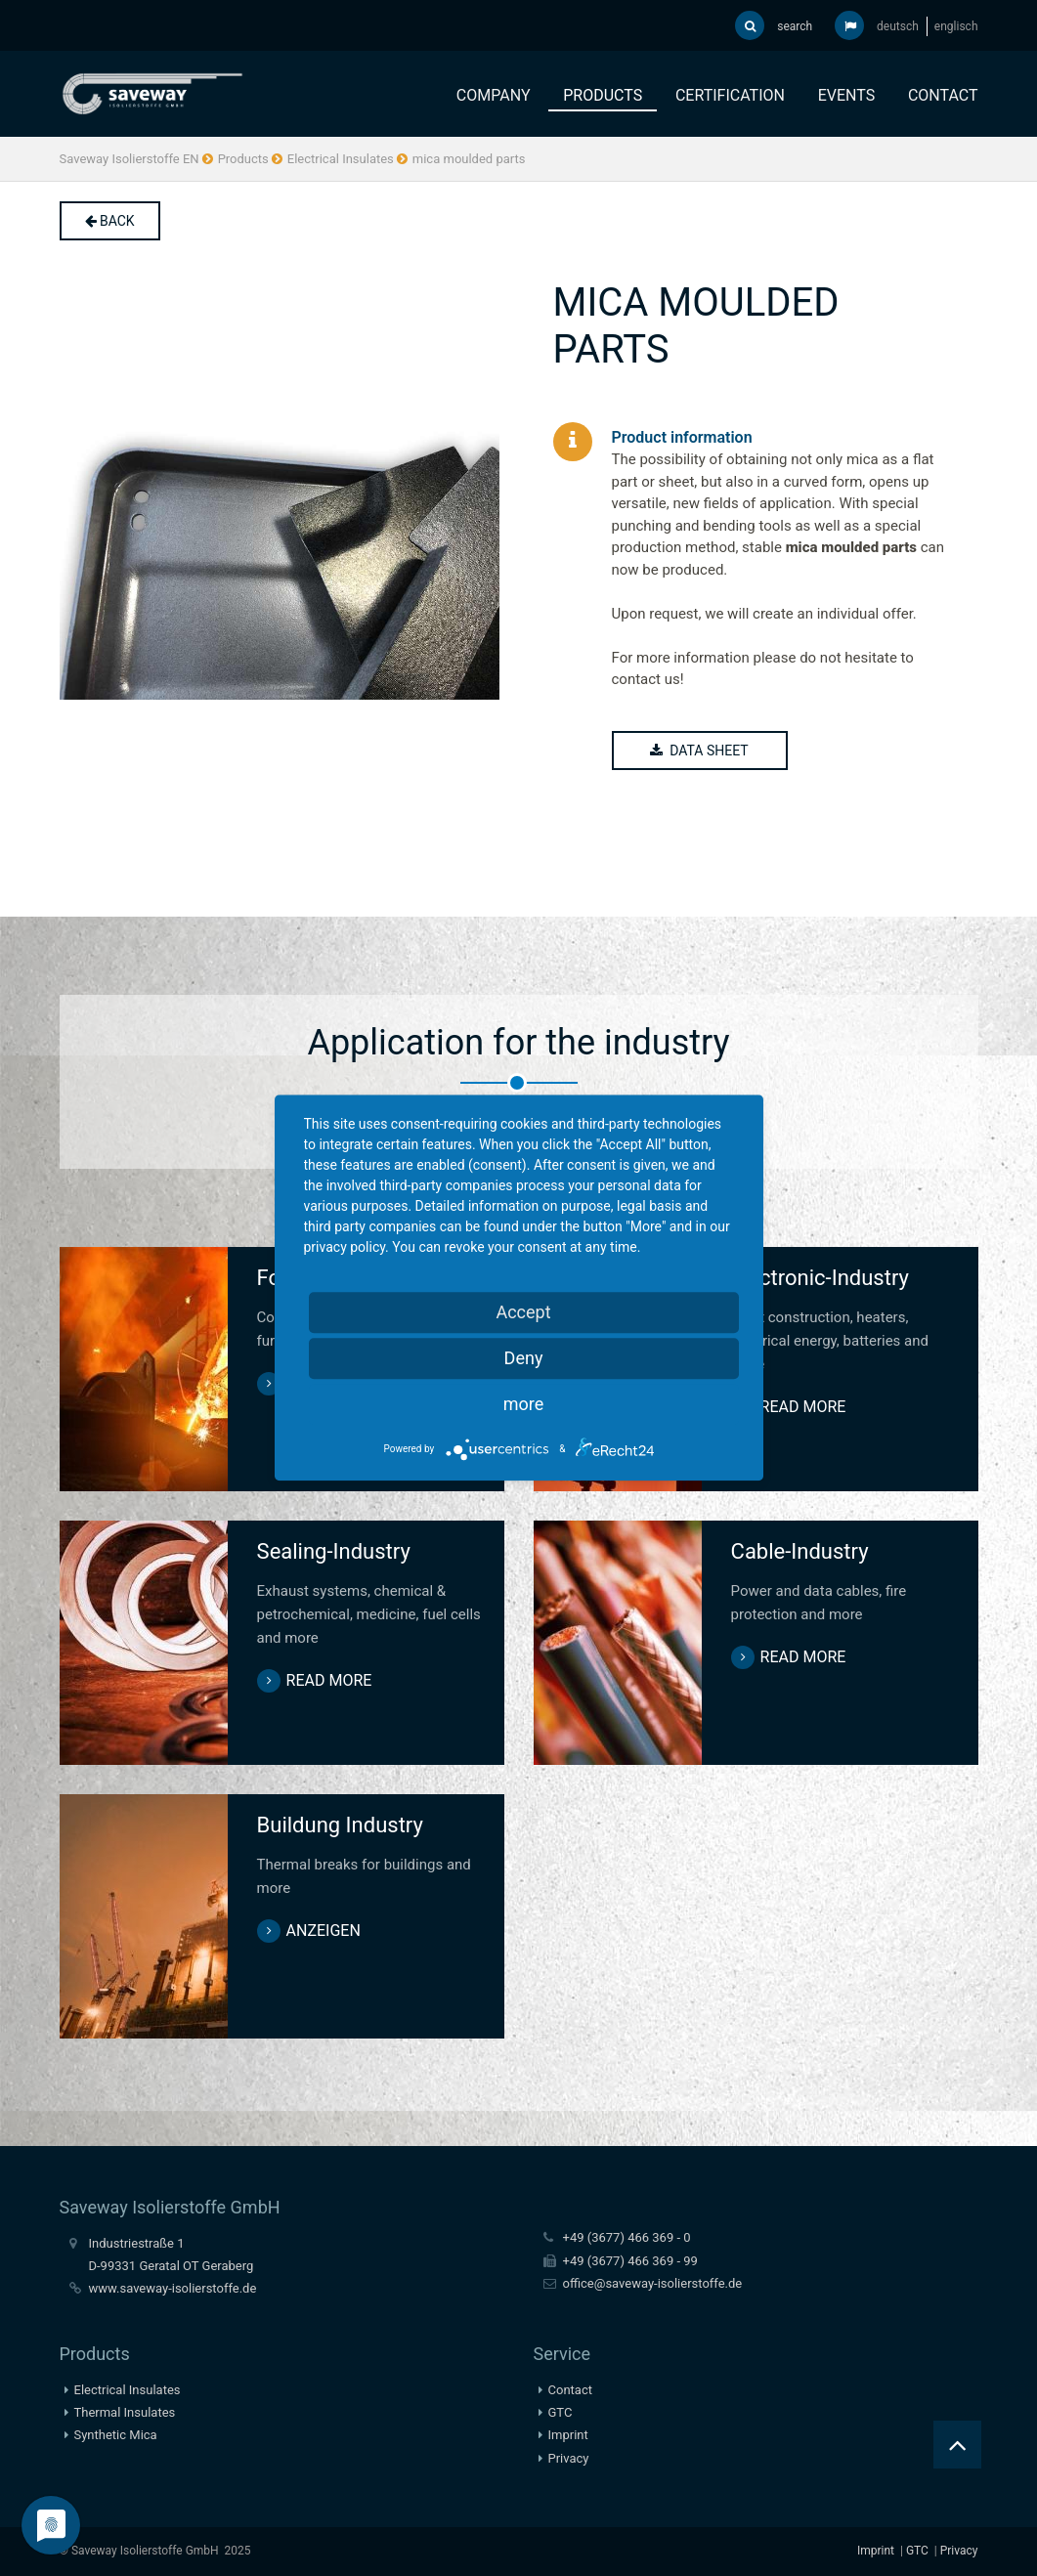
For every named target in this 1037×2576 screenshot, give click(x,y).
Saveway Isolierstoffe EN (129, 158)
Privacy (568, 2458)
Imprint (568, 2434)
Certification (730, 95)
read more (803, 1406)
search (773, 25)
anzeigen (323, 1930)
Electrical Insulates (340, 158)
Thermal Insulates (125, 2412)
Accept (523, 1312)
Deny (523, 1358)
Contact (943, 95)
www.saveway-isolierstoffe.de (173, 2288)
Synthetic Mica (115, 2434)
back (110, 221)
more (523, 1404)
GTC (560, 2412)
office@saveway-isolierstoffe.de (653, 2283)
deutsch (898, 26)
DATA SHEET (700, 750)
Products (602, 95)
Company (493, 95)
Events (846, 95)
